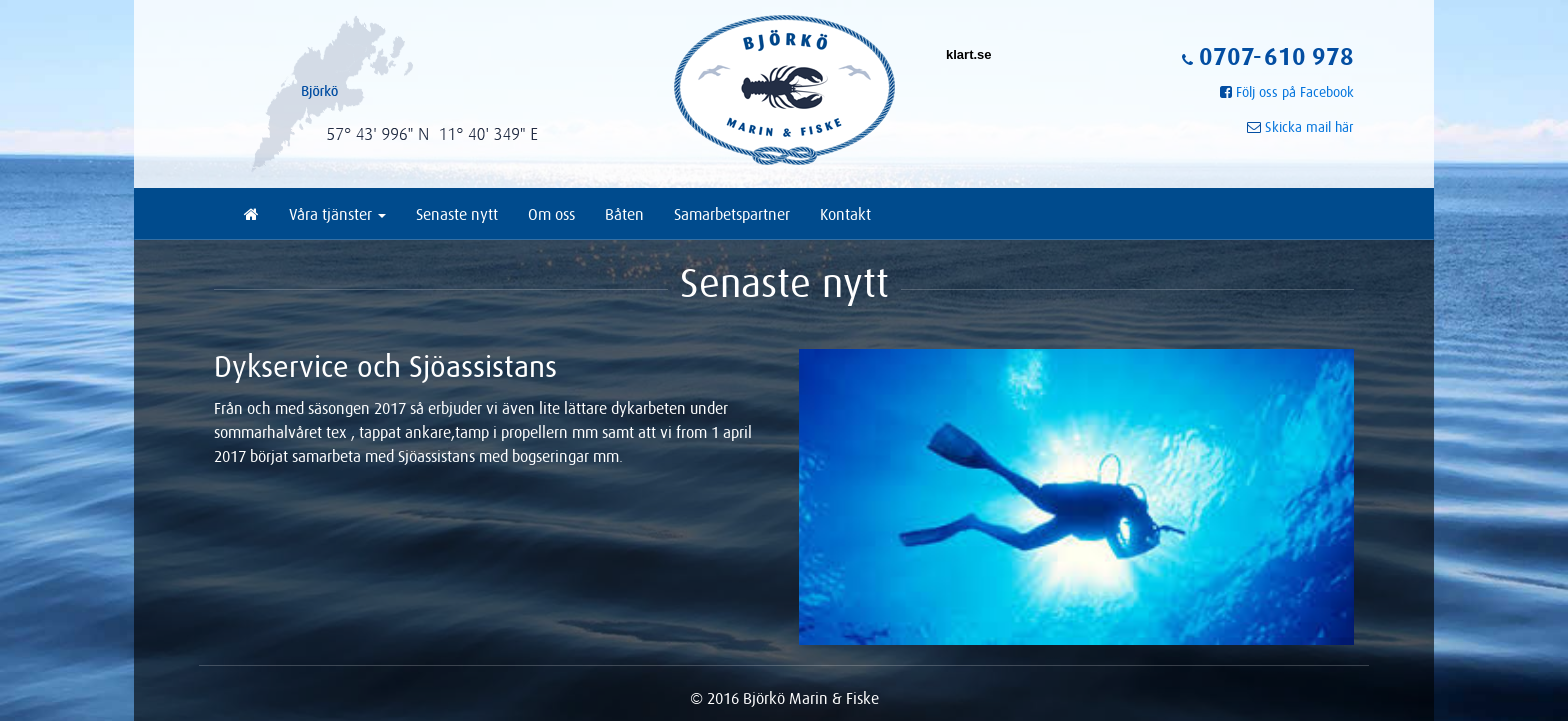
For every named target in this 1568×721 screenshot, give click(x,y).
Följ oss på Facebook (1295, 92)
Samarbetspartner (732, 214)
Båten (624, 214)
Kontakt (845, 214)
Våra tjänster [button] (337, 214)
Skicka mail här (1309, 127)
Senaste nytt (457, 214)
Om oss (551, 214)
